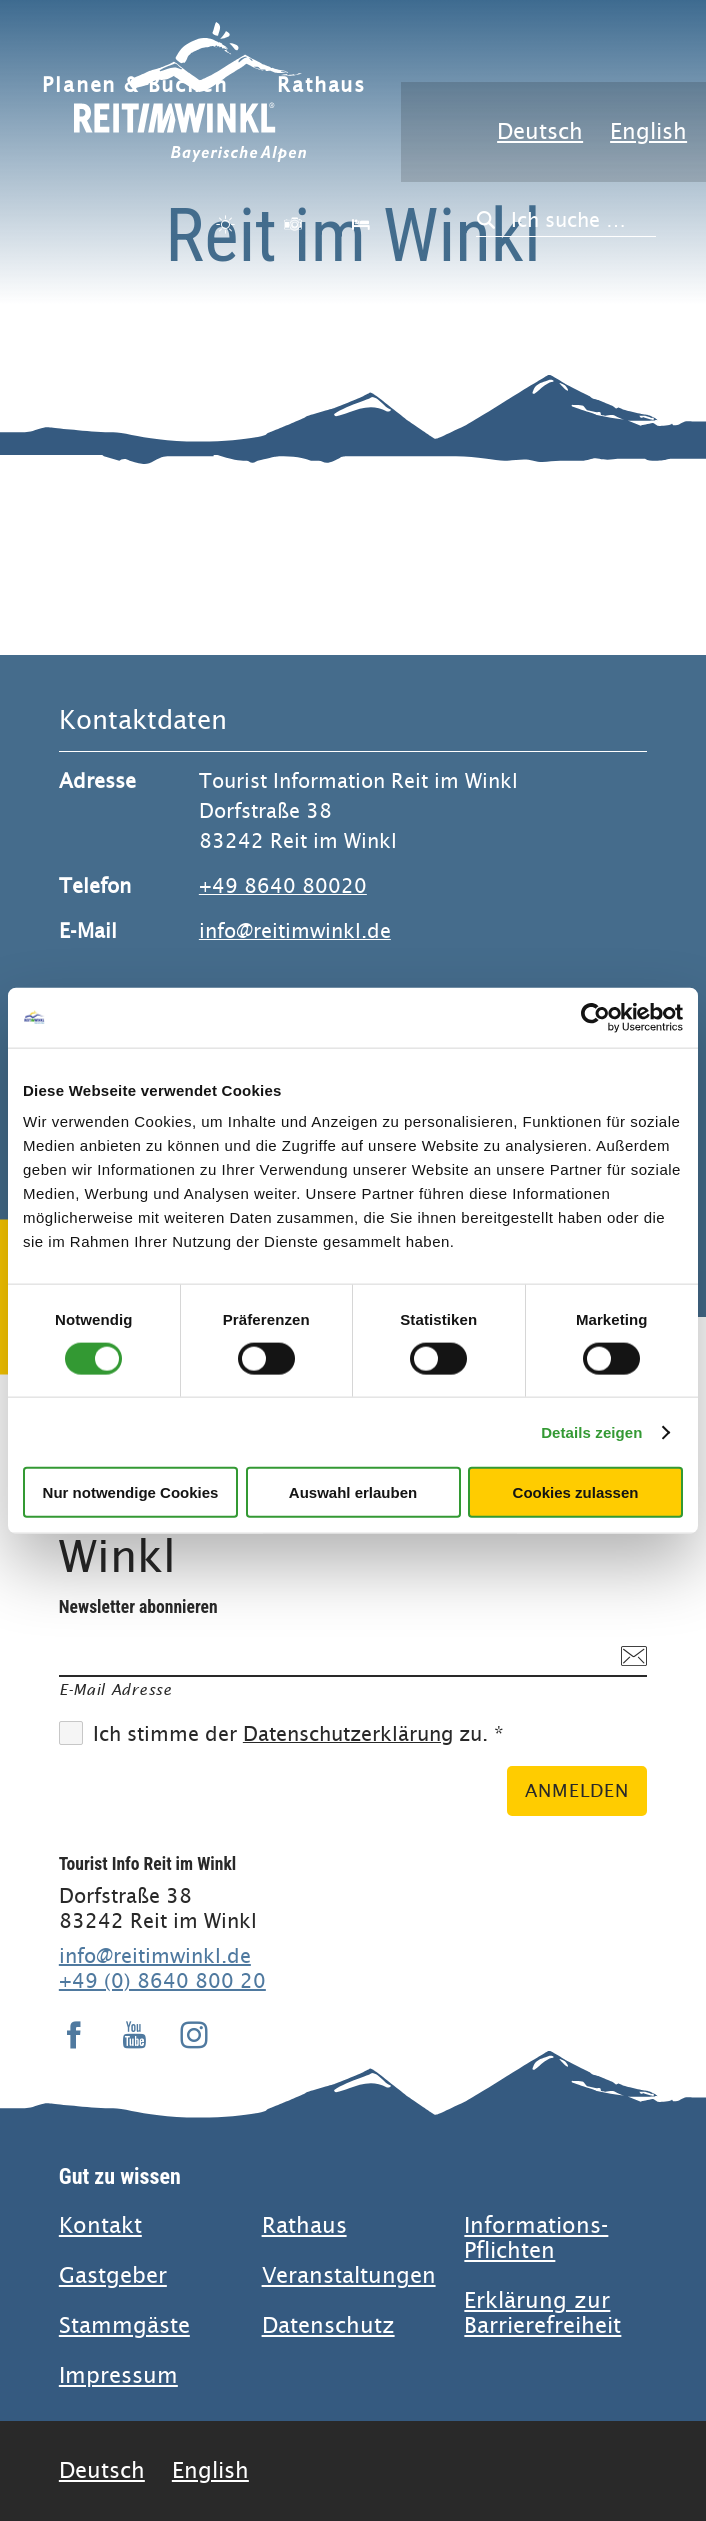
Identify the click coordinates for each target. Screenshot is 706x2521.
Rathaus (321, 85)
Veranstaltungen (349, 2275)
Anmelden (577, 1790)
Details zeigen (591, 1431)
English (648, 131)
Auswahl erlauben (353, 1492)
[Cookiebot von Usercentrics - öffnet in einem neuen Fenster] (595, 1017)
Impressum (118, 2375)
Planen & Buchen (134, 85)
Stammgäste (124, 2325)
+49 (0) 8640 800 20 (162, 1981)
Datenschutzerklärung (348, 1734)
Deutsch (540, 131)
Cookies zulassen (576, 1492)
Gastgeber (113, 2275)
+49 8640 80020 (283, 886)
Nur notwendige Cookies (131, 1492)
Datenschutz (328, 2325)
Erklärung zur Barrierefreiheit (542, 2313)
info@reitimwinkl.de (295, 931)
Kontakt (100, 2225)
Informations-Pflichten (536, 2238)
